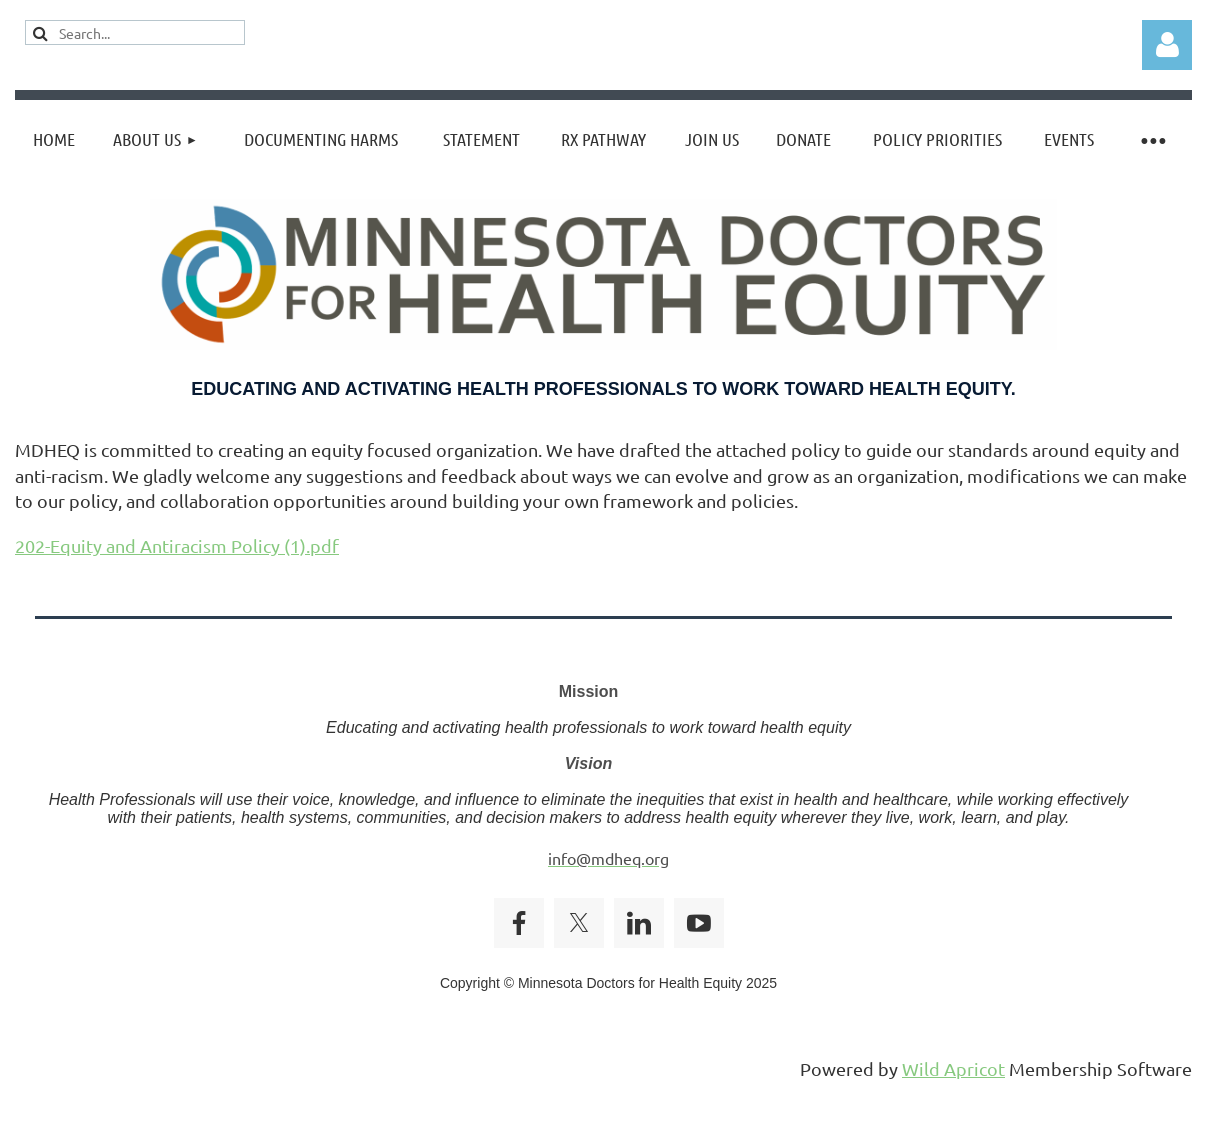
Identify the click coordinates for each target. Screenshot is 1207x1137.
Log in (1167, 45)
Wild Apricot (953, 1068)
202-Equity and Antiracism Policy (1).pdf (177, 545)
